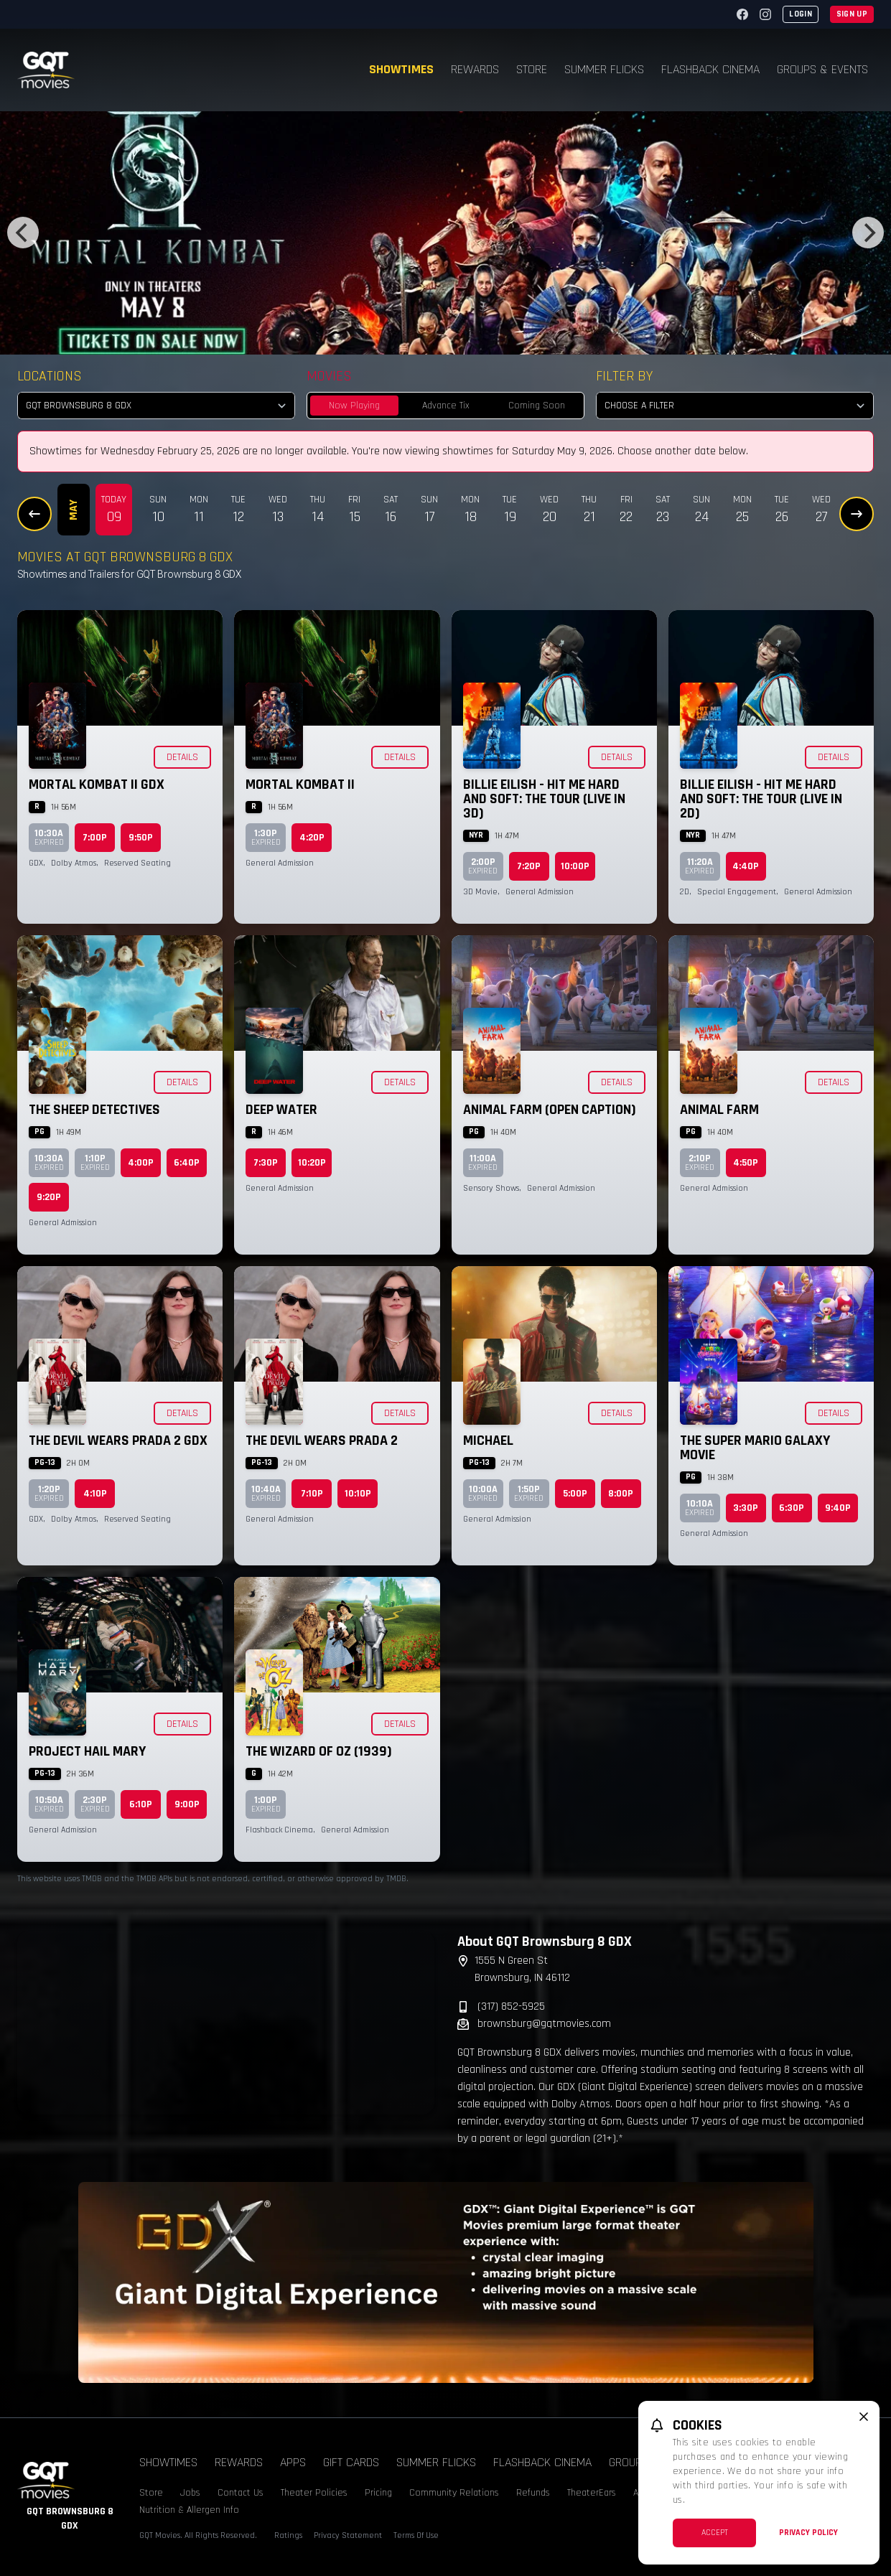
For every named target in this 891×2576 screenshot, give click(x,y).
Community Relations (454, 2492)
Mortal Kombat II (300, 784)
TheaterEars (591, 2492)
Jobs (190, 2492)
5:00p (575, 1493)
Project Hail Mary (87, 1751)
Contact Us (240, 2492)
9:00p (187, 1804)
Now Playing (354, 405)
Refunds (533, 2492)
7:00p (95, 837)
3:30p (745, 1508)
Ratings (288, 2535)
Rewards (475, 69)
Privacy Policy (808, 2532)
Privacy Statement (348, 2535)
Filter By (624, 376)
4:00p (141, 1162)
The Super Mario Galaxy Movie (755, 1447)
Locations (49, 376)
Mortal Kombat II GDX (96, 784)
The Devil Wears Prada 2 (322, 1440)
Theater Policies (314, 2492)
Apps (293, 2462)
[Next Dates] (856, 514)
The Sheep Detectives (94, 1109)
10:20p (312, 1162)
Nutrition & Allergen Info (189, 2510)
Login (800, 14)
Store (531, 69)
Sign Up (851, 14)
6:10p (140, 1804)
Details (182, 757)
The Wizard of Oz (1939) (319, 1751)
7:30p (265, 1162)
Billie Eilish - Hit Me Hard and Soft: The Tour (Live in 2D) (761, 799)
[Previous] (23, 232)
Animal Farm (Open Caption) (549, 1109)
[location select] (156, 405)
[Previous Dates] (34, 514)
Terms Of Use (416, 2535)
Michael (488, 1440)
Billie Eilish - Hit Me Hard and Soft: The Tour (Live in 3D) (544, 799)
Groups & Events (822, 69)
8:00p (620, 1493)
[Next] (868, 232)
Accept (714, 2532)
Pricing (378, 2492)
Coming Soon (536, 405)
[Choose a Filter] (735, 405)
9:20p (49, 1197)
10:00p (575, 866)
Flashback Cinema (710, 69)
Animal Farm (719, 1109)
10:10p (358, 1493)
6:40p (187, 1162)
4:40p (745, 866)
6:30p (791, 1508)
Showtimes (401, 69)
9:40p (838, 1508)
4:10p (95, 1493)
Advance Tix (446, 405)
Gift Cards (351, 2462)
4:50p (745, 1162)
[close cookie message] (864, 2416)
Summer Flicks (604, 69)
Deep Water (281, 1109)
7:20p (529, 866)
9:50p (141, 837)
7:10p (312, 1493)
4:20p (312, 837)
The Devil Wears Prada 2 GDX (118, 1440)
